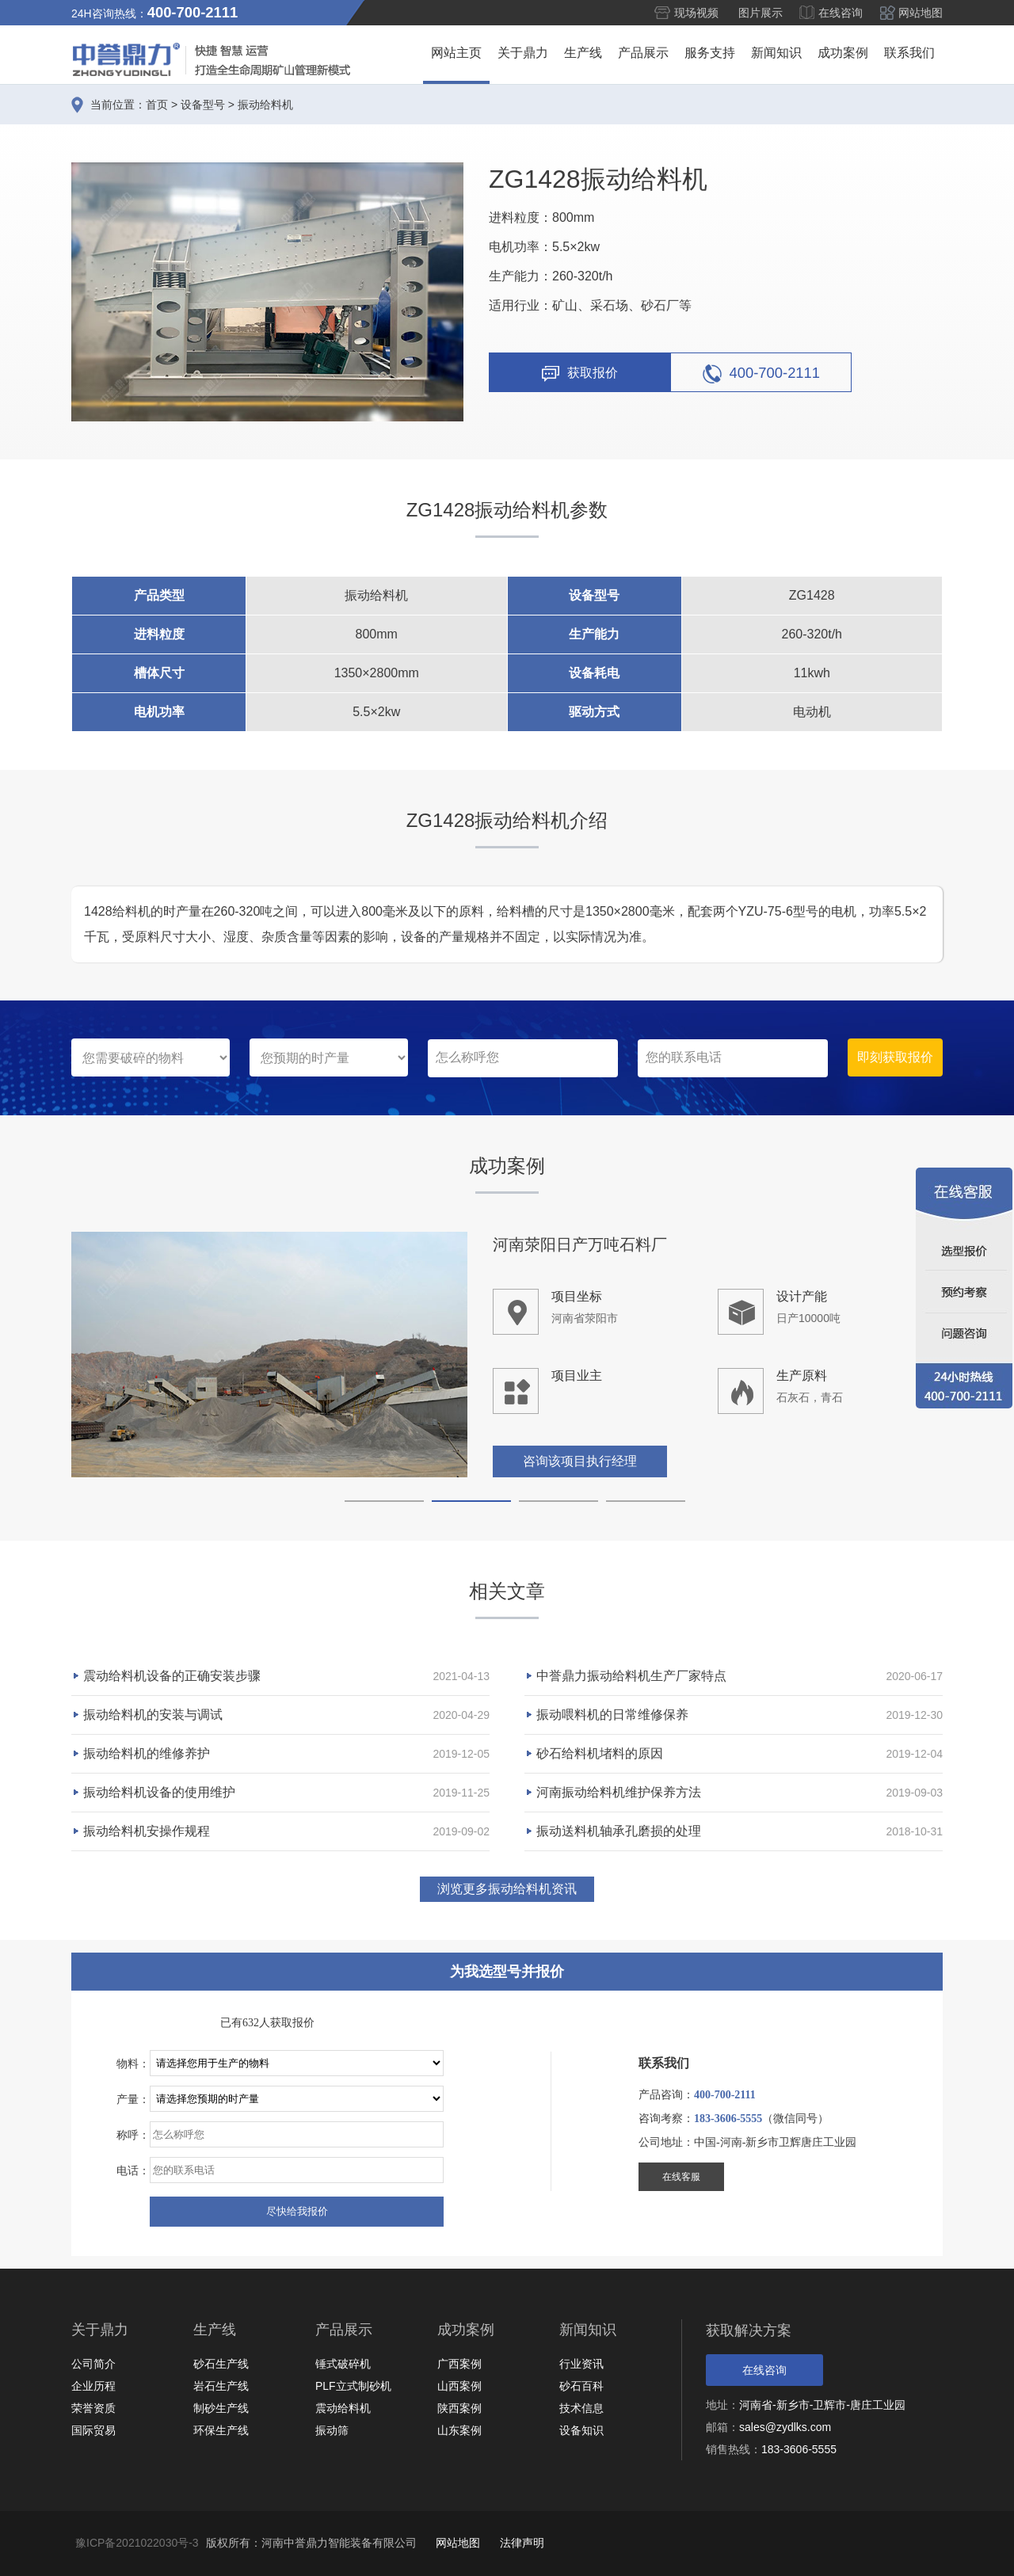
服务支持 (709, 52)
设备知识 (581, 2430)
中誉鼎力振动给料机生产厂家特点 (631, 1675)
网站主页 (456, 52)
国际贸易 (93, 2430)
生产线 (583, 52)
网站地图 (920, 12)
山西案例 (459, 2386)
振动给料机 (265, 104)
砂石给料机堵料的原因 (599, 1753)
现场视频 (696, 12)
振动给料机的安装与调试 (153, 1714)
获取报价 (580, 374)
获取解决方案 (748, 2330)
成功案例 (843, 52)
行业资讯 (581, 2363)
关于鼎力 (522, 52)
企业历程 (93, 2386)
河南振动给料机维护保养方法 (618, 1792)
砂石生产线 (221, 2363)
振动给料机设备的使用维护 (159, 1792)
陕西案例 (459, 2408)
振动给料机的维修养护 (146, 1753)
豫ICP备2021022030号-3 (137, 2542)
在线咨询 (840, 12)
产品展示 (643, 52)
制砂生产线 (221, 2408)
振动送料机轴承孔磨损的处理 (618, 1831)
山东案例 (459, 2430)
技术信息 (581, 2408)
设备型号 (203, 104)
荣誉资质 (93, 2408)
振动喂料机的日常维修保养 (612, 1714)
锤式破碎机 (343, 2363)
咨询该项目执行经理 (580, 1462)
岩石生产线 (221, 2386)
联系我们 (909, 52)
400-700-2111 (762, 373)
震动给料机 (343, 2408)
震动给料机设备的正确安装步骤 (172, 1675)
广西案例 (459, 2363)
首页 (157, 104)
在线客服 (681, 2176)
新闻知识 (776, 52)
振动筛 (332, 2430)
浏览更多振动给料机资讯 (507, 1889)
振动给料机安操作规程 (146, 1831)
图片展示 (760, 12)
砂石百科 (581, 2386)
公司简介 (93, 2363)
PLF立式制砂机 (353, 2386)
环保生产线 (221, 2430)
